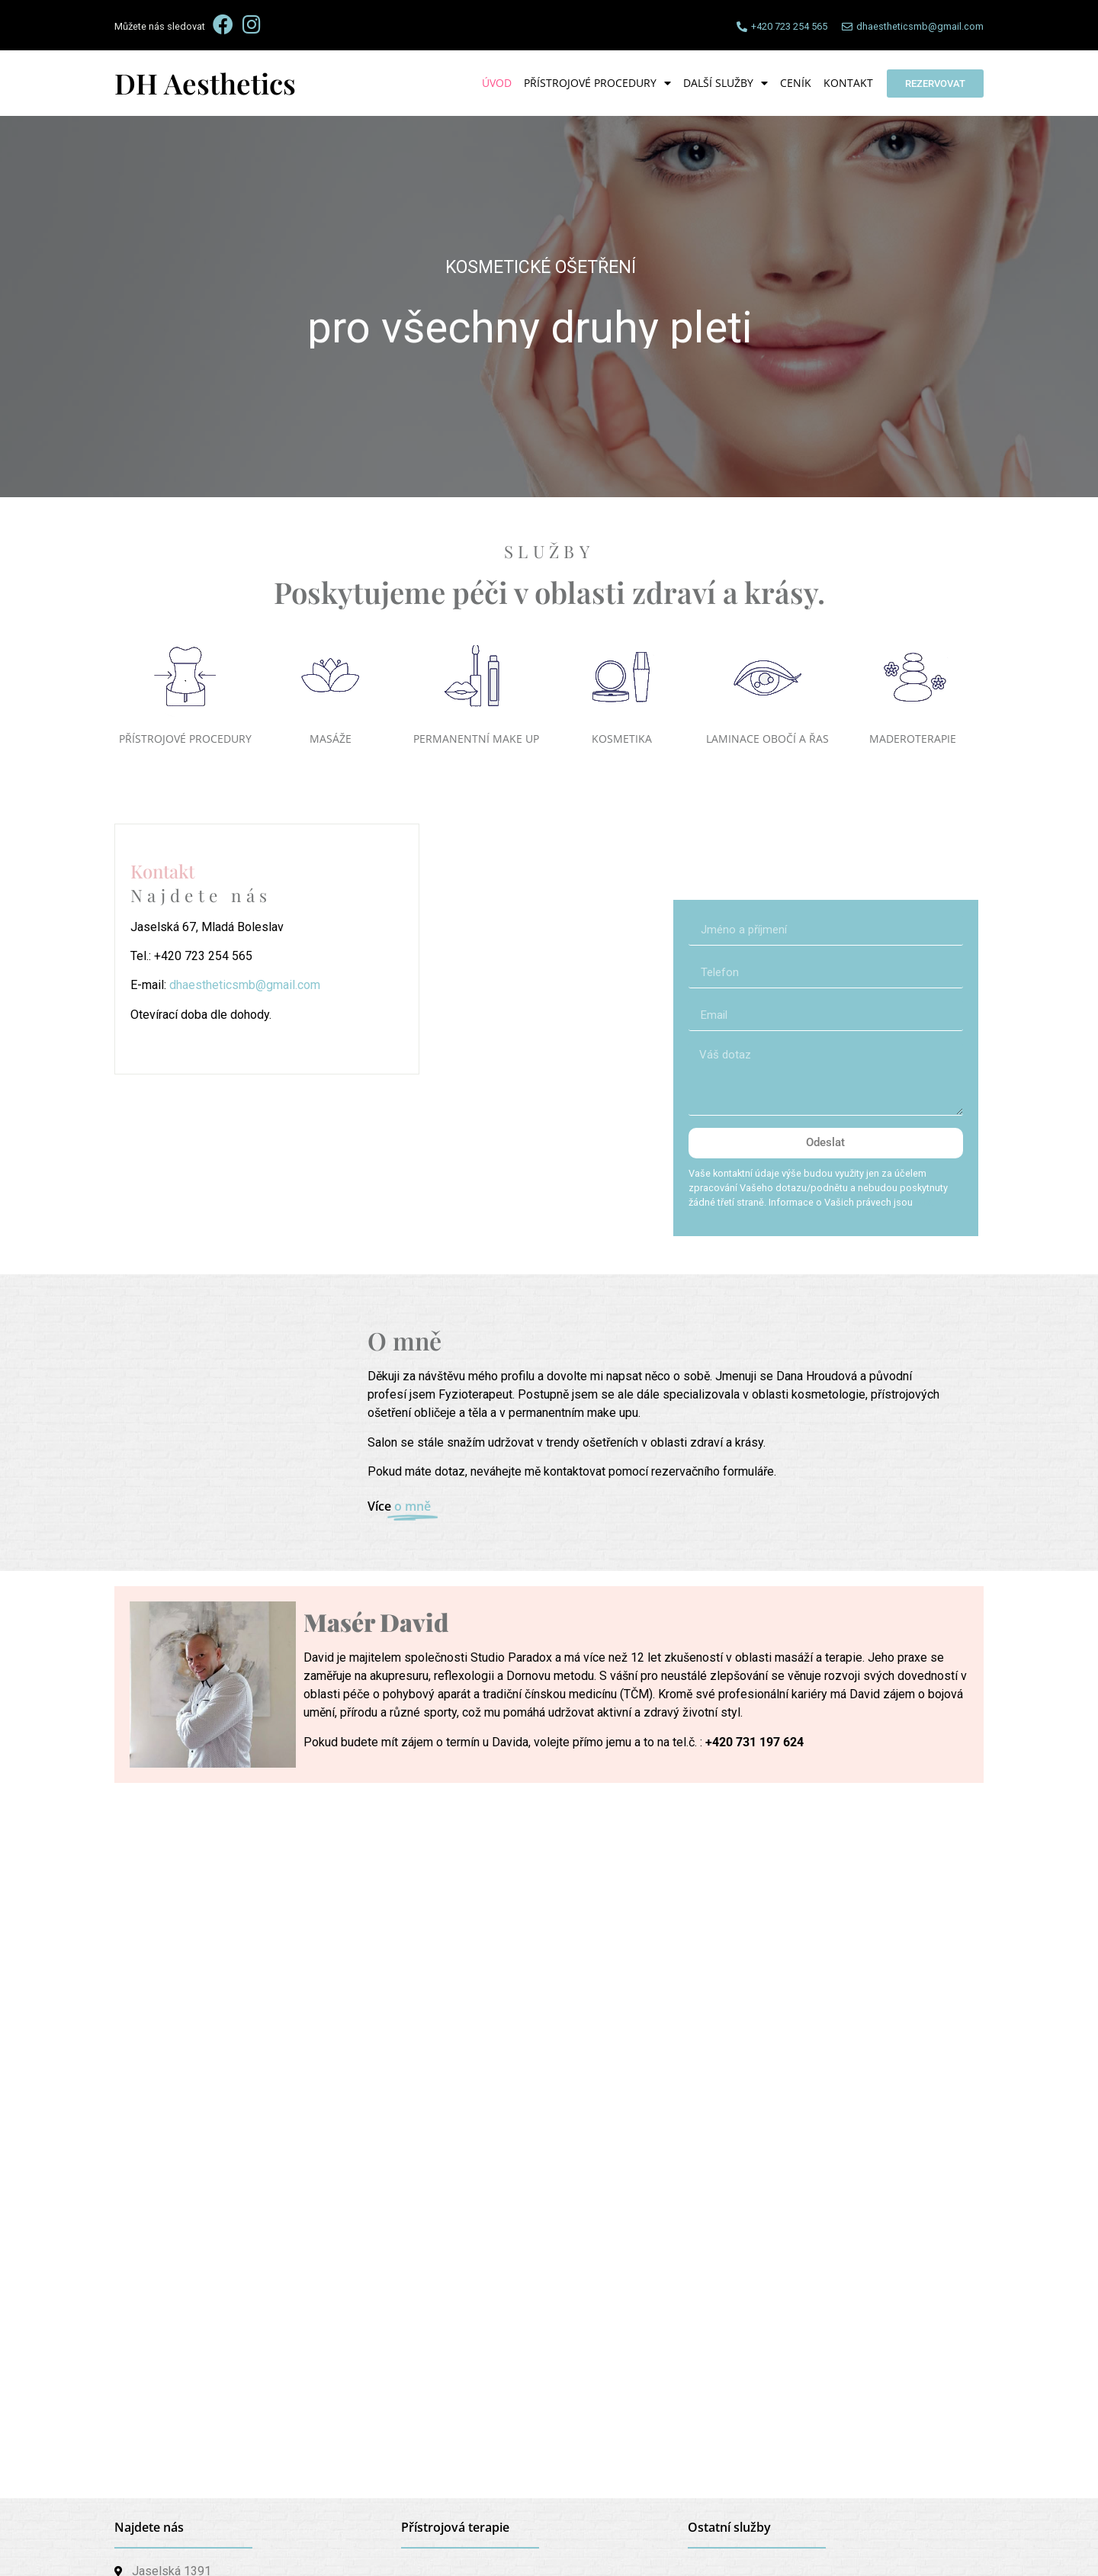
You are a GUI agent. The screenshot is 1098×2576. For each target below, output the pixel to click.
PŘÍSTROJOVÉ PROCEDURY (185, 738)
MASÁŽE (331, 738)
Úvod (497, 82)
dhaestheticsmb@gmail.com (244, 985)
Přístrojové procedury (597, 83)
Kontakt (848, 82)
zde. (924, 1202)
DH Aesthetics (205, 82)
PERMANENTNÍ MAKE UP (476, 738)
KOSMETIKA (622, 738)
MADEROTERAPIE (912, 738)
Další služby (725, 83)
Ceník (795, 82)
